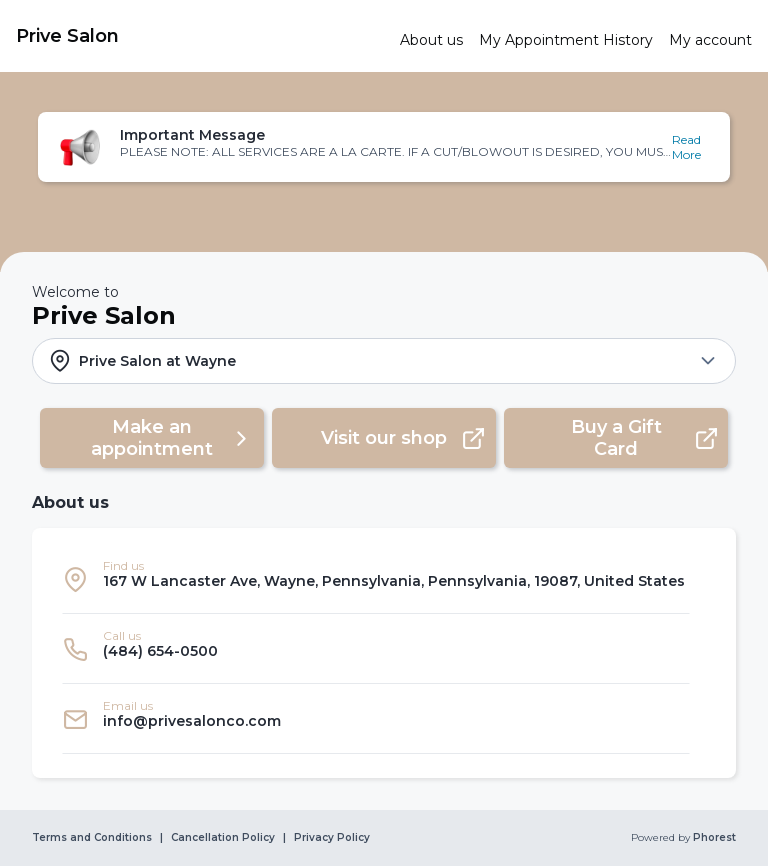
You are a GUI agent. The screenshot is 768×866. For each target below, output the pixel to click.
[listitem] (376, 579)
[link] (200, 36)
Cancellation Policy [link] (223, 838)
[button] (383, 147)
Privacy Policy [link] (332, 838)
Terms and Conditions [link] (92, 838)
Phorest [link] (713, 838)
